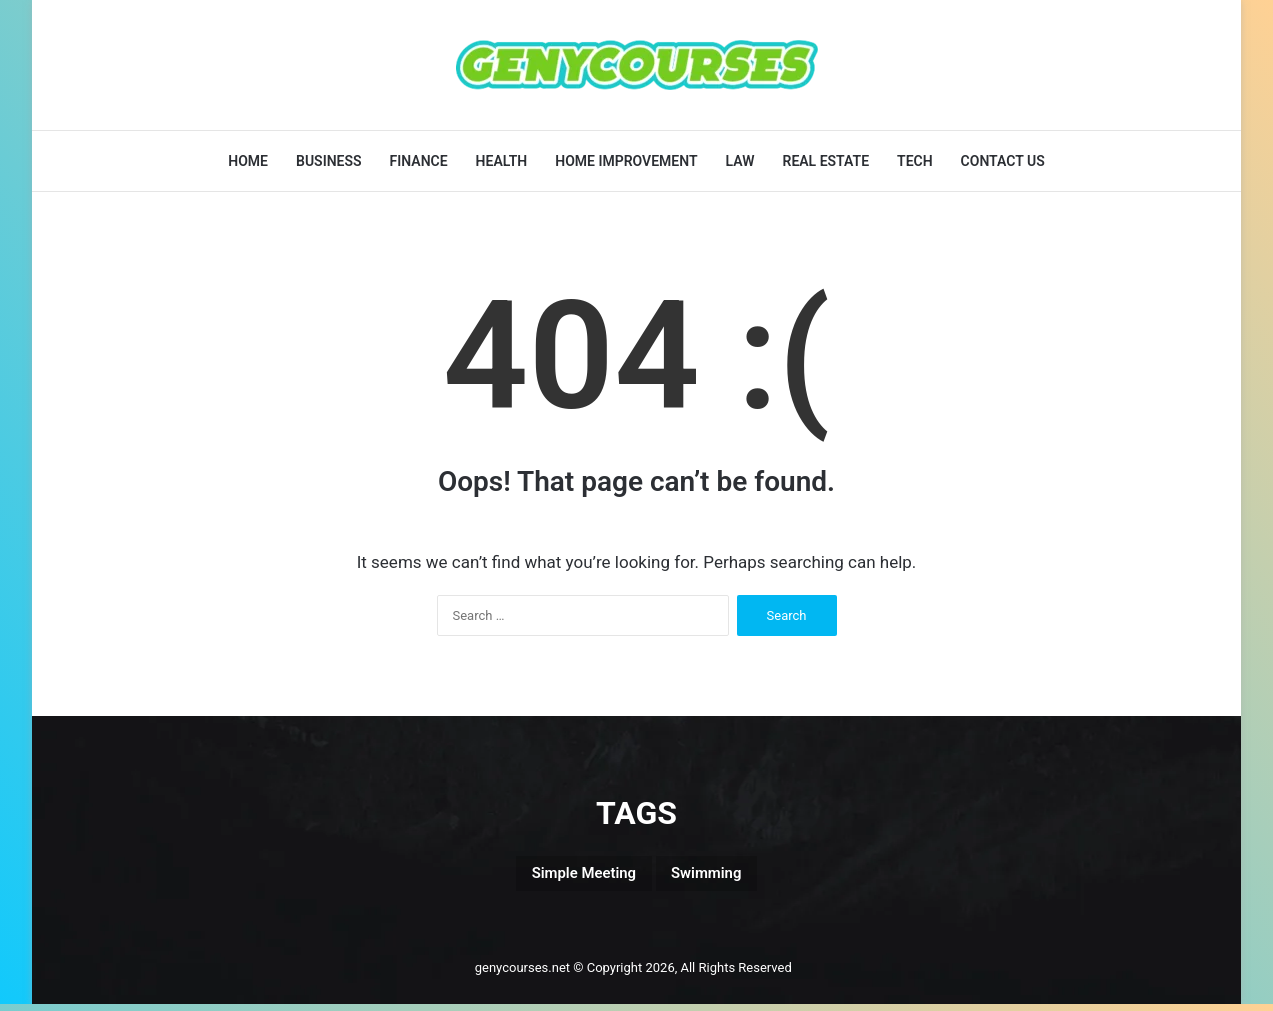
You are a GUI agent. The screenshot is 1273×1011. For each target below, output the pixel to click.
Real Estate (825, 161)
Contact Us (1003, 161)
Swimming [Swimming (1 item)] (726, 877)
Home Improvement (626, 161)
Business (329, 161)
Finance (419, 161)
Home (248, 161)
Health (502, 161)
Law (740, 161)
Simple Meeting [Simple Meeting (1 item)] (569, 877)
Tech (915, 161)
